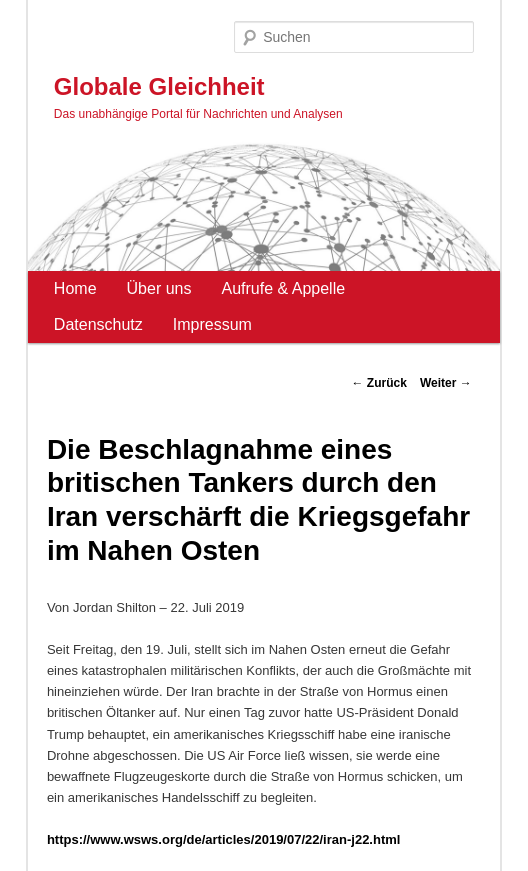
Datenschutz (98, 324)
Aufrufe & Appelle (283, 288)
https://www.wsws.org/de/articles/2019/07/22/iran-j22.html (224, 839)
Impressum (212, 324)
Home (75, 288)
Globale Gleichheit (159, 86)
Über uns (159, 288)
